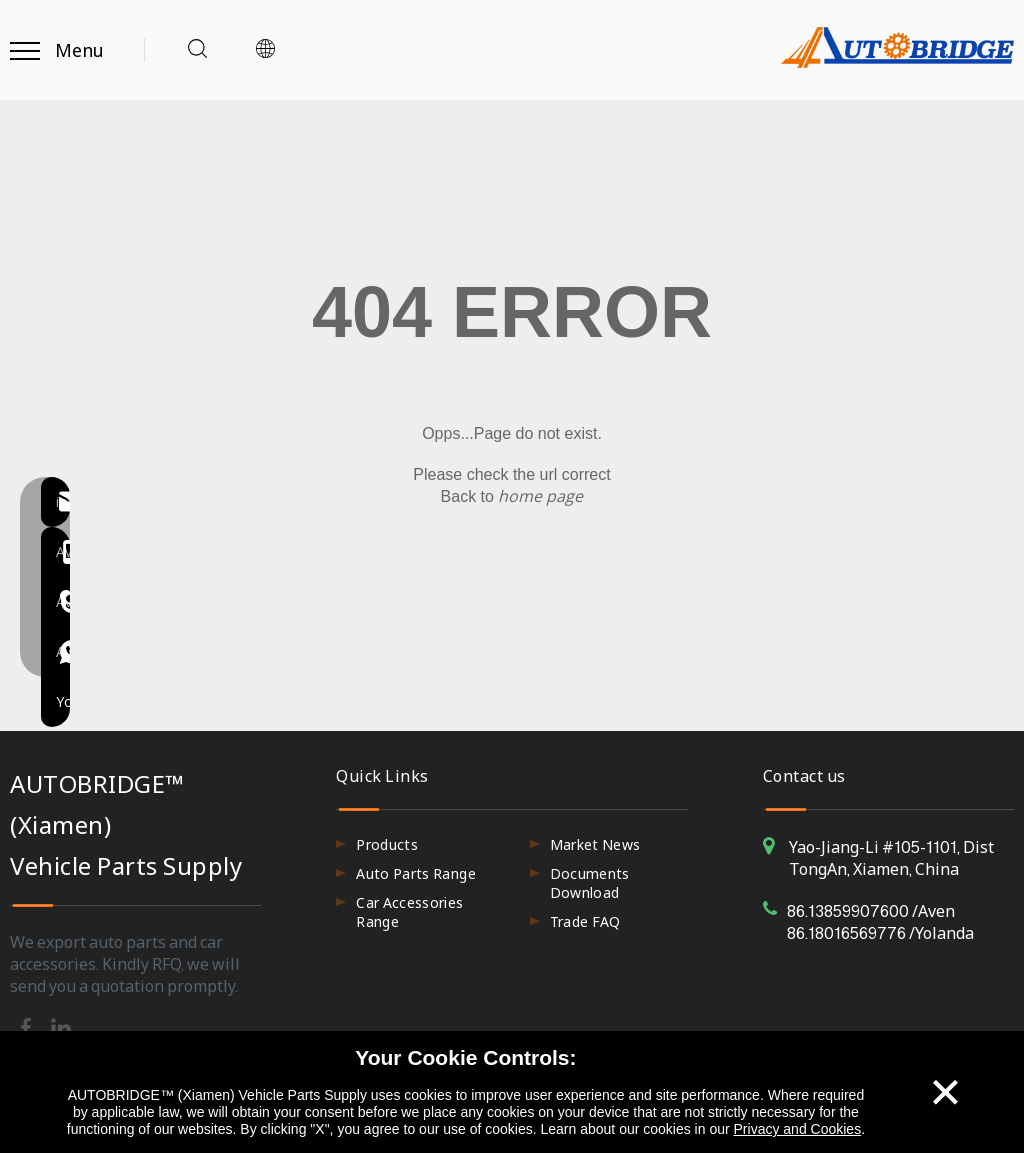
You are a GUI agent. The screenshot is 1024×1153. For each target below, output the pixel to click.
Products (387, 844)
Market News (595, 844)
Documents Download (590, 883)
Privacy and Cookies (798, 1129)
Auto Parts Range (416, 873)
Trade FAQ (585, 921)
